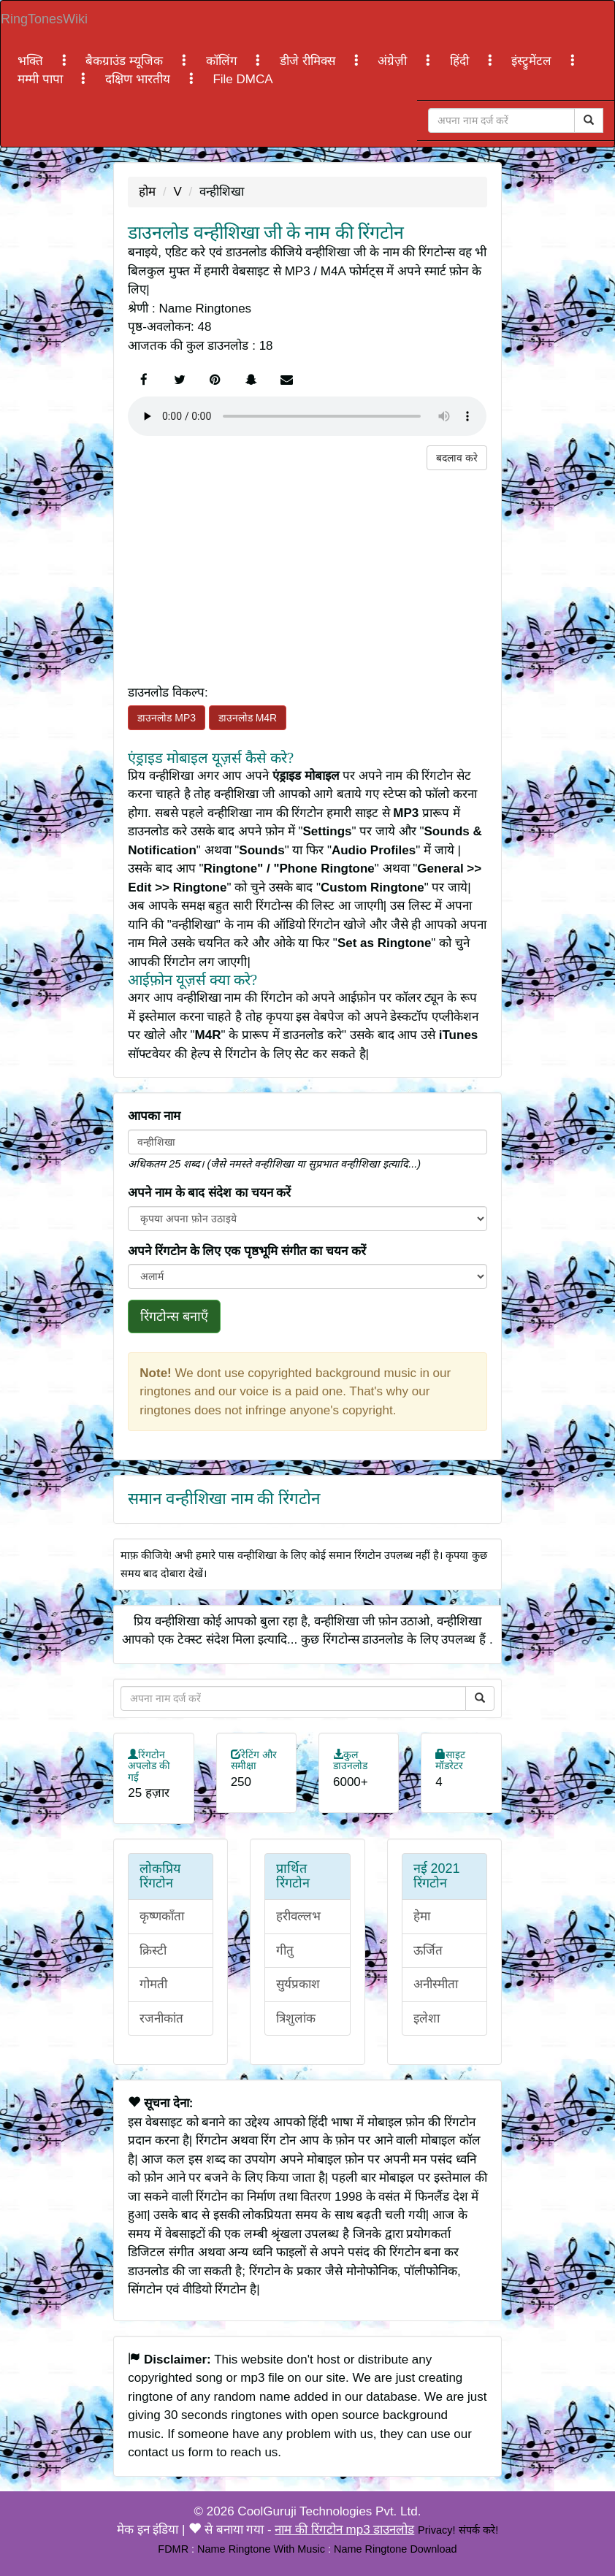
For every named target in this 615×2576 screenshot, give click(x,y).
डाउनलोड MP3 (166, 718)
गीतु (285, 1951)
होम (147, 192)
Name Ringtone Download (395, 2549)
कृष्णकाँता (162, 1916)
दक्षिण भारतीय (139, 79)
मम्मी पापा (42, 79)
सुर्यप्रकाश (298, 1984)
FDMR (173, 2549)
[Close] (501, 120)
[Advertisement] (307, 572)
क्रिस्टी (153, 1951)
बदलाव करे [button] (457, 458)
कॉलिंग (223, 61)
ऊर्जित (428, 1951)
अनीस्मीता (435, 1984)
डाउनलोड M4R (247, 718)
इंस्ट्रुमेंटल (533, 61)
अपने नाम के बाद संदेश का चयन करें (209, 1193)
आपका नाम (154, 1116)
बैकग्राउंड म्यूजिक (125, 61)
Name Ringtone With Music (261, 2549)
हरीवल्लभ (298, 1916)
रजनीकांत (161, 2018)
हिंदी (461, 61)
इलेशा (426, 2018)
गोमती (153, 1984)
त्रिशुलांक (296, 2018)
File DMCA (242, 79)
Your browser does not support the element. (307, 416)
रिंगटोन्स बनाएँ (174, 1316)
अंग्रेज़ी (394, 61)
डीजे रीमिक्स (309, 61)
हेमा (421, 1916)
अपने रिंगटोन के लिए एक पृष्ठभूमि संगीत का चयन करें (247, 1251)
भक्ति (32, 61)
